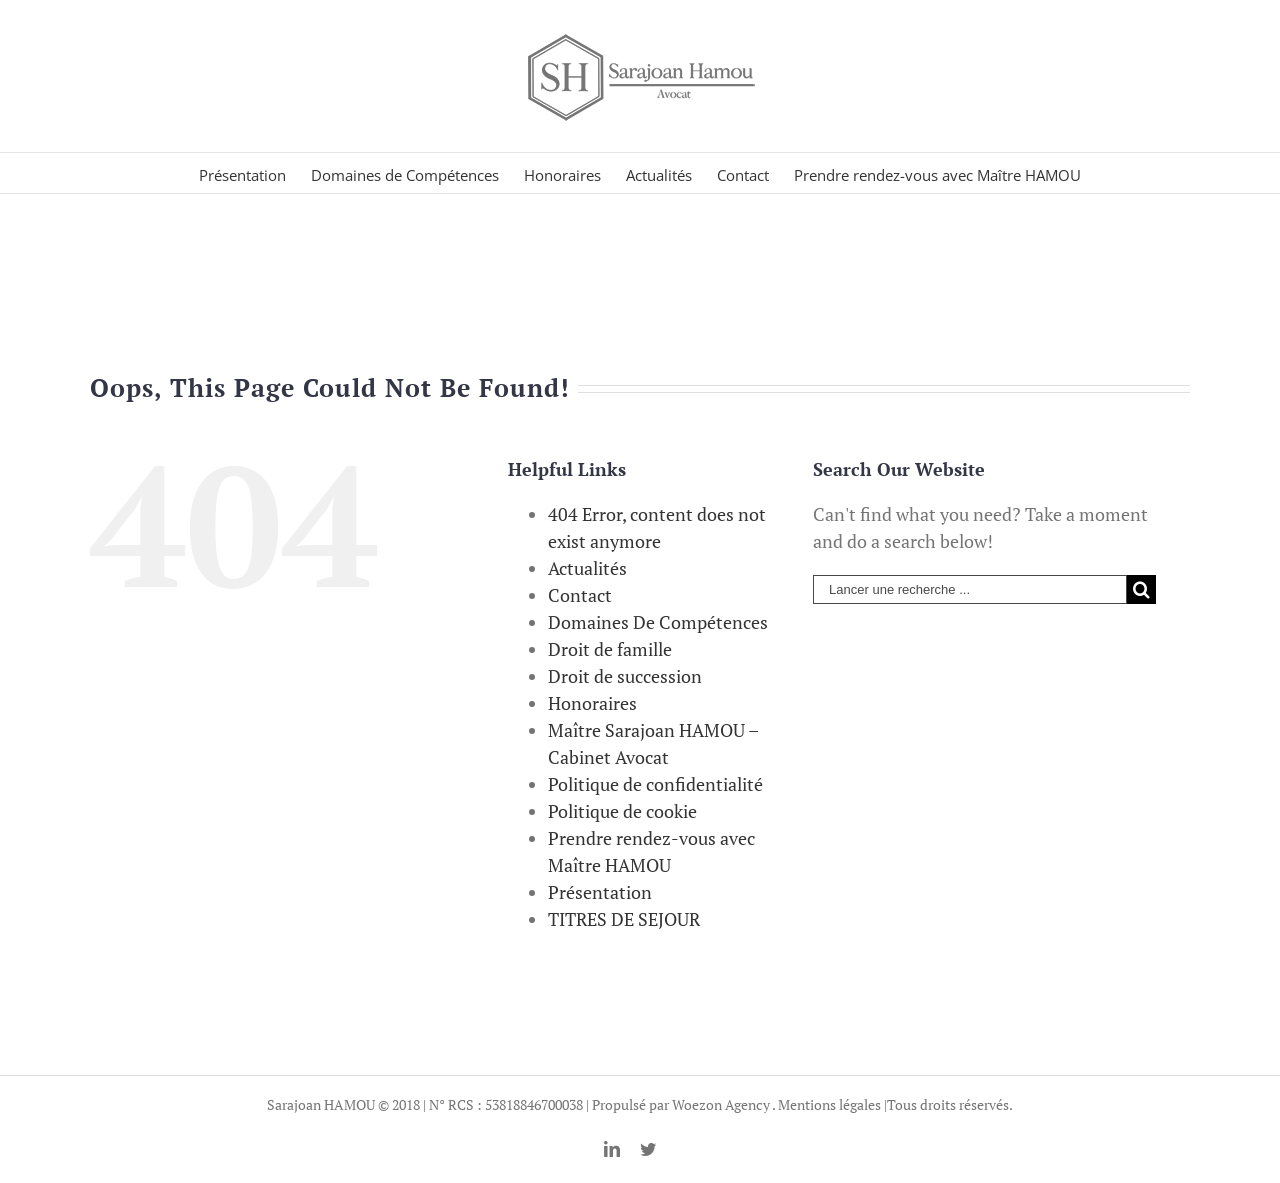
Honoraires (592, 703)
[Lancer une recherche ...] (970, 589)
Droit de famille (610, 649)
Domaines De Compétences (658, 622)
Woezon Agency (721, 1104)
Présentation (600, 892)
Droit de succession (625, 676)
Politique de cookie (622, 811)
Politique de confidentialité (655, 784)
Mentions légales (829, 1104)
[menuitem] (255, 173)
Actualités (587, 568)
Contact (580, 595)
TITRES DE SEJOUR (624, 919)
